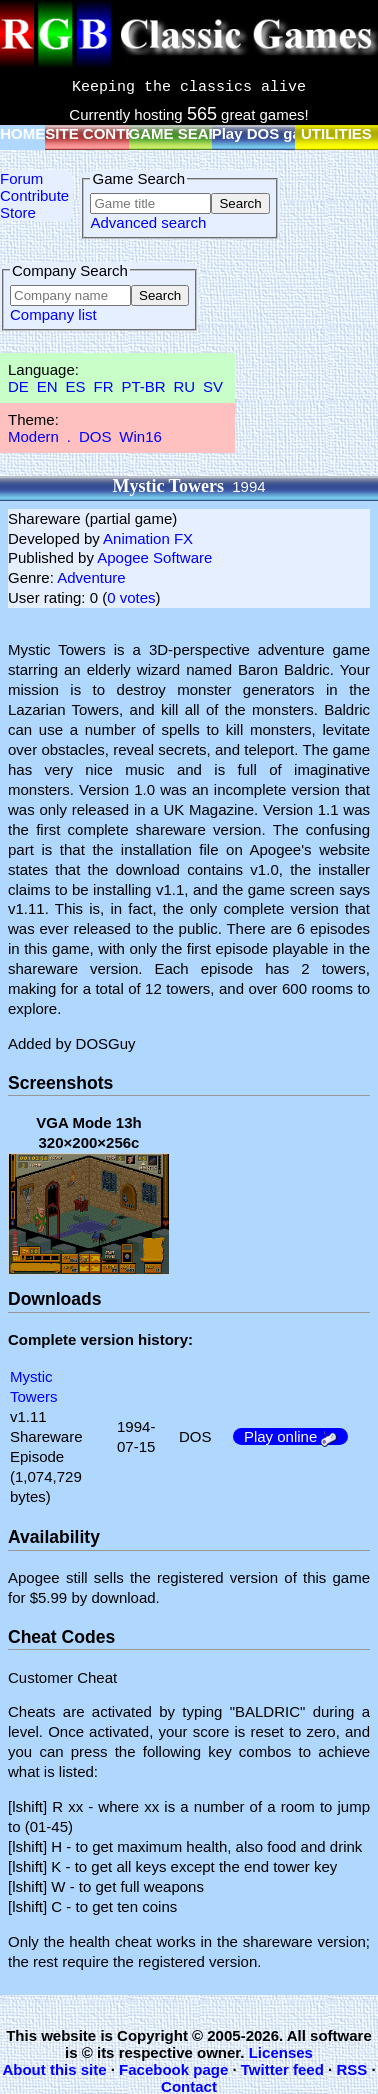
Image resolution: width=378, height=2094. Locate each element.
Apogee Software (154, 557)
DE (18, 386)
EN (47, 386)
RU (185, 386)
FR (103, 386)
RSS (351, 2069)
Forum (21, 178)
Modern (33, 436)
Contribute (34, 195)
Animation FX (148, 538)
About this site (54, 2069)
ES (76, 386)
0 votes (131, 597)
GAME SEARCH (185, 133)
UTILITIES (336, 133)
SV (213, 386)
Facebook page (173, 2069)
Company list (53, 314)
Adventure (91, 577)
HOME (22, 133)
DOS (95, 436)
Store (18, 212)
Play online (291, 1436)
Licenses (281, 2052)
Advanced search (148, 222)
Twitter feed (282, 2069)
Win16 (140, 436)
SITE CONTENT (100, 133)
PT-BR (143, 386)
